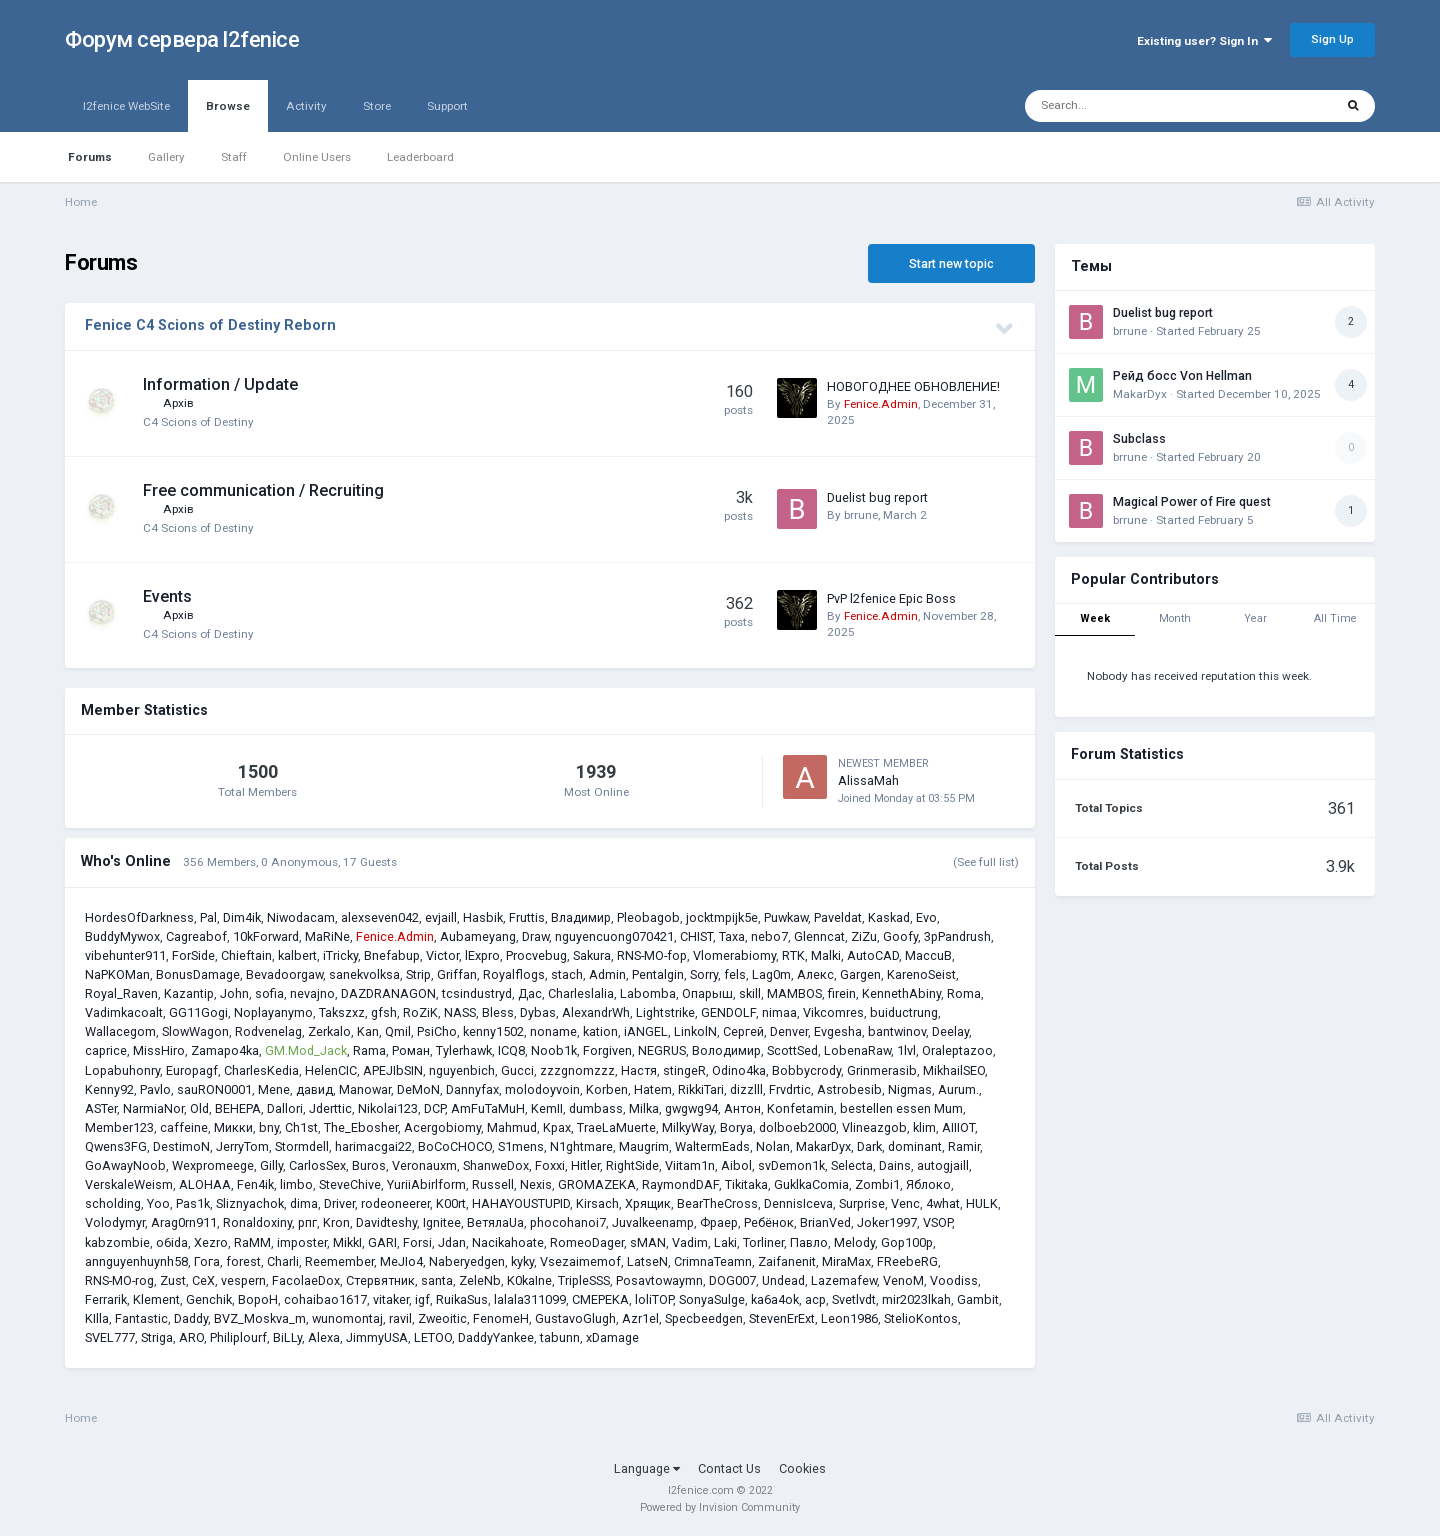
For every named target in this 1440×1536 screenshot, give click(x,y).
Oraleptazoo (957, 1050)
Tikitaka (746, 1184)
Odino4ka (739, 1070)
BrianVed (825, 1222)
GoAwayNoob (125, 1165)
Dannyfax (472, 1089)
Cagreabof (196, 936)
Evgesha (838, 1031)
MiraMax (846, 1261)
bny (269, 1127)
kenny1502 (493, 1031)
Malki (826, 955)
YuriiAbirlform (426, 1184)
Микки (233, 1127)
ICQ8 (511, 1050)
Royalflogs (514, 974)
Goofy (900, 936)
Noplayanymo (273, 1012)
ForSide (193, 955)
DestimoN (181, 1146)
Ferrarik (106, 1299)
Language (647, 1468)
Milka (644, 1108)
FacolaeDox (306, 1280)
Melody (854, 1242)
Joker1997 (887, 1222)
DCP (434, 1108)
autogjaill (943, 1165)
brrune (861, 515)
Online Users (317, 157)
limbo (296, 1184)
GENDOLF (728, 1012)
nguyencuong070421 (614, 936)
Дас (530, 993)
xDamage (612, 1337)
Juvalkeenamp (653, 1222)
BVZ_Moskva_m (260, 1318)
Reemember (339, 1261)
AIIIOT (958, 1127)
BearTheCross (717, 1203)
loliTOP (654, 1299)
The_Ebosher (361, 1127)
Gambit (978, 1299)
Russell (493, 1184)
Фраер (719, 1222)
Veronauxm (424, 1165)
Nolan (773, 1146)
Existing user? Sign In (1204, 41)
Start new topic (951, 263)
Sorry (704, 974)
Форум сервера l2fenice (182, 39)
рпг (307, 1222)
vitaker (391, 1299)
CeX (203, 1280)
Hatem (653, 1089)
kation (600, 1031)
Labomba (648, 993)
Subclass (1139, 439)
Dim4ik (242, 917)
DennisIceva (798, 1203)
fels (735, 974)
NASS (460, 1012)
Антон (742, 1108)
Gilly (271, 1165)
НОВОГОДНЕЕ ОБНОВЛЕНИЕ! (913, 386)
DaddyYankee (496, 1337)
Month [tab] (1175, 618)
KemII (547, 1108)
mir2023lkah (916, 1299)
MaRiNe (327, 936)
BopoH (258, 1299)
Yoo (158, 1203)
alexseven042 (380, 917)
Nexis (536, 1184)
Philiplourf (238, 1337)
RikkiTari (701, 1089)
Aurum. (958, 1089)
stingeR (684, 1070)
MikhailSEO (954, 1070)
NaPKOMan (117, 974)
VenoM (903, 1280)
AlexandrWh (596, 1012)
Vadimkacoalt (124, 1012)
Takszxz (342, 1012)
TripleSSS (584, 1280)
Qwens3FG (116, 1146)
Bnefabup (392, 955)
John (234, 993)
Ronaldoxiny (257, 1222)
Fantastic (141, 1318)
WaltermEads (712, 1146)
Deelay (950, 1031)
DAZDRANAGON (388, 993)
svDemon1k (791, 1165)
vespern (243, 1280)
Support (447, 106)
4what (943, 1203)
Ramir (964, 1146)
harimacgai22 (373, 1146)
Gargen (860, 974)
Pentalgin (658, 974)
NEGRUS (662, 1050)
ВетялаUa (495, 1222)
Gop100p (907, 1242)
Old (199, 1108)
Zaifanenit (787, 1261)
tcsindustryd (477, 993)
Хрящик (648, 1203)
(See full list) (986, 862)
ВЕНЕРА (238, 1108)
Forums (90, 157)
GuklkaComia (811, 1184)
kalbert (297, 955)
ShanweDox (496, 1165)
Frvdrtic (790, 1089)
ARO (191, 1337)
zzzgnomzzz (577, 1070)
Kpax (557, 1127)
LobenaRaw (857, 1050)
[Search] (1132, 106)
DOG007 (732, 1280)
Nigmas (910, 1089)
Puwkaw (786, 917)
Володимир (726, 1050)
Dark (869, 1146)
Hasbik (483, 917)
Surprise (862, 1203)
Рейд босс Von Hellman (1182, 376)
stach (567, 974)
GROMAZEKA (597, 1184)
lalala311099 (530, 1299)
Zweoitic (442, 1318)
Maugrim (644, 1146)
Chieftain (246, 955)
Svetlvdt (854, 1299)
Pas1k (193, 1203)
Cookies (802, 1468)
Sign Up (1332, 39)
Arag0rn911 (184, 1222)
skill (750, 993)
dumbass (596, 1108)
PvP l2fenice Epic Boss (891, 598)
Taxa (732, 936)
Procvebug (536, 955)
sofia (269, 993)
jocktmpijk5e (722, 917)
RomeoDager (587, 1242)
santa (437, 1280)
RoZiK (420, 1012)
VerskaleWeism (129, 1184)
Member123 (119, 1127)
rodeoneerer (395, 1203)
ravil (400, 1318)
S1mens (521, 1146)
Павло (809, 1242)
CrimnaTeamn (713, 1261)
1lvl (906, 1050)
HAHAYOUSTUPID (521, 1203)
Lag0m (771, 974)
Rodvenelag (268, 1031)
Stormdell (302, 1146)
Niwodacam (301, 917)
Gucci (517, 1070)
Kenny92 (109, 1089)
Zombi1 (877, 1184)
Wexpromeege (213, 1165)
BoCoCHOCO (455, 1146)
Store (377, 106)
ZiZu (864, 936)
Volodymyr (115, 1222)
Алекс (815, 974)
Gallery (166, 157)
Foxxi (550, 1165)
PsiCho (437, 1031)
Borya (736, 1127)
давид (314, 1089)
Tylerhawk (464, 1050)
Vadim (690, 1242)
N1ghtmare (581, 1146)
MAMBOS (794, 993)
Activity (306, 106)
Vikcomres (833, 1012)
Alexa (324, 1337)
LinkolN (695, 1031)
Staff (234, 157)
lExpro (482, 955)
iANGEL (646, 1031)
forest (243, 1261)
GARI (382, 1242)
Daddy (191, 1318)
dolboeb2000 (797, 1127)
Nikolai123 (388, 1108)
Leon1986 (849, 1318)
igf (422, 1299)
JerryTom (242, 1146)
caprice (106, 1050)
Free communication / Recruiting (263, 490)
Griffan (457, 974)
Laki (725, 1242)
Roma (964, 993)
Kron (336, 1222)
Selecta (852, 1165)
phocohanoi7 (568, 1222)
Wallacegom (120, 1031)
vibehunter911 (125, 955)
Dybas (538, 1012)
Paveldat (838, 917)
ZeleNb (480, 1280)
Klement (156, 1299)
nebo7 (769, 936)
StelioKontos (921, 1318)
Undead (783, 1280)
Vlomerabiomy (734, 955)
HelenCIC (331, 1070)
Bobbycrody (806, 1070)
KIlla (97, 1318)
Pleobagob (648, 917)
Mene (274, 1089)
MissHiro (159, 1050)
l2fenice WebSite (126, 106)
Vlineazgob (874, 1127)
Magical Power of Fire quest (1192, 502)
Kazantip (189, 993)
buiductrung (904, 1012)
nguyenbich (462, 1070)
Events (167, 596)
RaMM (252, 1242)
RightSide (632, 1165)
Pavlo (155, 1089)
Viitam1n (690, 1165)
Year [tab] (1255, 618)
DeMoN (418, 1089)
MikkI (347, 1242)
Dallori (285, 1108)
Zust (173, 1280)
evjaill (441, 917)
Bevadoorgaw (284, 974)
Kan (368, 1031)
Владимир (581, 917)
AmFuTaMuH (488, 1108)
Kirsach (597, 1203)
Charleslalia (581, 993)
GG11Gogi (198, 1012)
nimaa (779, 1012)
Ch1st (301, 1127)
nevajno (312, 993)
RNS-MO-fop (652, 955)
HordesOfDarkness (139, 917)
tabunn (560, 1337)
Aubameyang (478, 936)
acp (815, 1299)
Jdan (452, 1242)
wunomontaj (347, 1318)
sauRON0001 (214, 1089)
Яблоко (928, 1184)
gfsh (384, 1012)
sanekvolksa (364, 974)
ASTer (101, 1108)
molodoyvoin (542, 1089)
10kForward (266, 936)
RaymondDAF (680, 1184)
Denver (789, 1031)
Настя (639, 1070)
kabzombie (117, 1242)
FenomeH (501, 1318)
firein (842, 993)
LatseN (647, 1261)
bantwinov (897, 1031)
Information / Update (220, 384)
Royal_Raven (121, 993)
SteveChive (350, 1184)
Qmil (398, 1031)
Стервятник (380, 1280)
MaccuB (928, 955)
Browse (228, 115)
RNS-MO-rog (119, 1280)
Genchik (209, 1299)
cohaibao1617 (325, 1299)
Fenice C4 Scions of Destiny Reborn (210, 325)
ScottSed (792, 1050)
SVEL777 (110, 1337)
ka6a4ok (775, 1299)
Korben (607, 1089)
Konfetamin (800, 1108)
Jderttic (330, 1108)
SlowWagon (195, 1031)
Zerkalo (329, 1031)
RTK (793, 955)
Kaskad (889, 917)
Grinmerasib (882, 1070)
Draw (535, 936)
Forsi (417, 1242)
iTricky (340, 955)
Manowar (365, 1089)
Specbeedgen (704, 1318)
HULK (982, 1203)
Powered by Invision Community (720, 1507)
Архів (178, 403)
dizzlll (746, 1089)
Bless (498, 1012)
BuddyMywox (122, 936)
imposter (302, 1242)
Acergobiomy (442, 1127)
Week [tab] (1095, 618)
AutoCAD (873, 955)
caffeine (184, 1127)
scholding (113, 1203)
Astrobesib (849, 1089)
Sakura (592, 955)
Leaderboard (420, 157)
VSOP (937, 1222)
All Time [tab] (1335, 618)
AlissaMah (868, 780)
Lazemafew (844, 1280)
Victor (442, 955)
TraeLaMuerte (616, 1127)
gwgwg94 (691, 1108)
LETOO (433, 1337)
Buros (369, 1165)
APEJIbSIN (393, 1070)
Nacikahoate (508, 1242)
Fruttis (527, 917)
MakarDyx (823, 1146)
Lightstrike (665, 1012)
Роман (411, 1050)
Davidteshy (386, 1222)
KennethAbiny (901, 993)
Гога (207, 1261)
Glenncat (819, 936)
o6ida (172, 1242)
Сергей (743, 1031)
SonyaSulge (712, 1299)
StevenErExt (782, 1318)
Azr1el (640, 1318)
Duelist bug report (877, 497)
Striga (157, 1337)
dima (304, 1203)
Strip (418, 974)
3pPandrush (957, 936)
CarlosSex (317, 1165)
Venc (905, 1203)
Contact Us (729, 1468)
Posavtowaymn (659, 1280)
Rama (369, 1050)
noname (553, 1031)
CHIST (696, 936)
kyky (522, 1261)
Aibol (736, 1165)
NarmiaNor (153, 1108)
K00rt (451, 1203)
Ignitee (442, 1222)
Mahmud (512, 1127)
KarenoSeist (921, 974)
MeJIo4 (401, 1261)
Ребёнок (769, 1222)
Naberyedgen (467, 1261)
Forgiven (607, 1050)
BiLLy (287, 1337)
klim (924, 1127)
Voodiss (954, 1280)
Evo (926, 917)
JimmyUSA (377, 1337)
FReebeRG (907, 1261)
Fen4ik (255, 1184)
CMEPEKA (600, 1299)
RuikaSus (462, 1299)
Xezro (211, 1242)
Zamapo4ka (225, 1050)
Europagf (192, 1070)
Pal (208, 917)
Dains (895, 1165)
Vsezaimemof (580, 1261)
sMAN (648, 1242)
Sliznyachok (250, 1203)
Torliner (763, 1242)
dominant (915, 1146)
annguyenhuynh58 (136, 1261)
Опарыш (707, 993)
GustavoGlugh (575, 1318)
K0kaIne (529, 1280)
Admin (607, 974)
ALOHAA (205, 1184)
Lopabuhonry (122, 1070)
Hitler (585, 1165)
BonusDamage (198, 974)
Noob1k (554, 1050)
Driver (339, 1203)
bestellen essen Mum (901, 1108)
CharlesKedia (261, 1070)
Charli (283, 1261)
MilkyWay (688, 1127)
